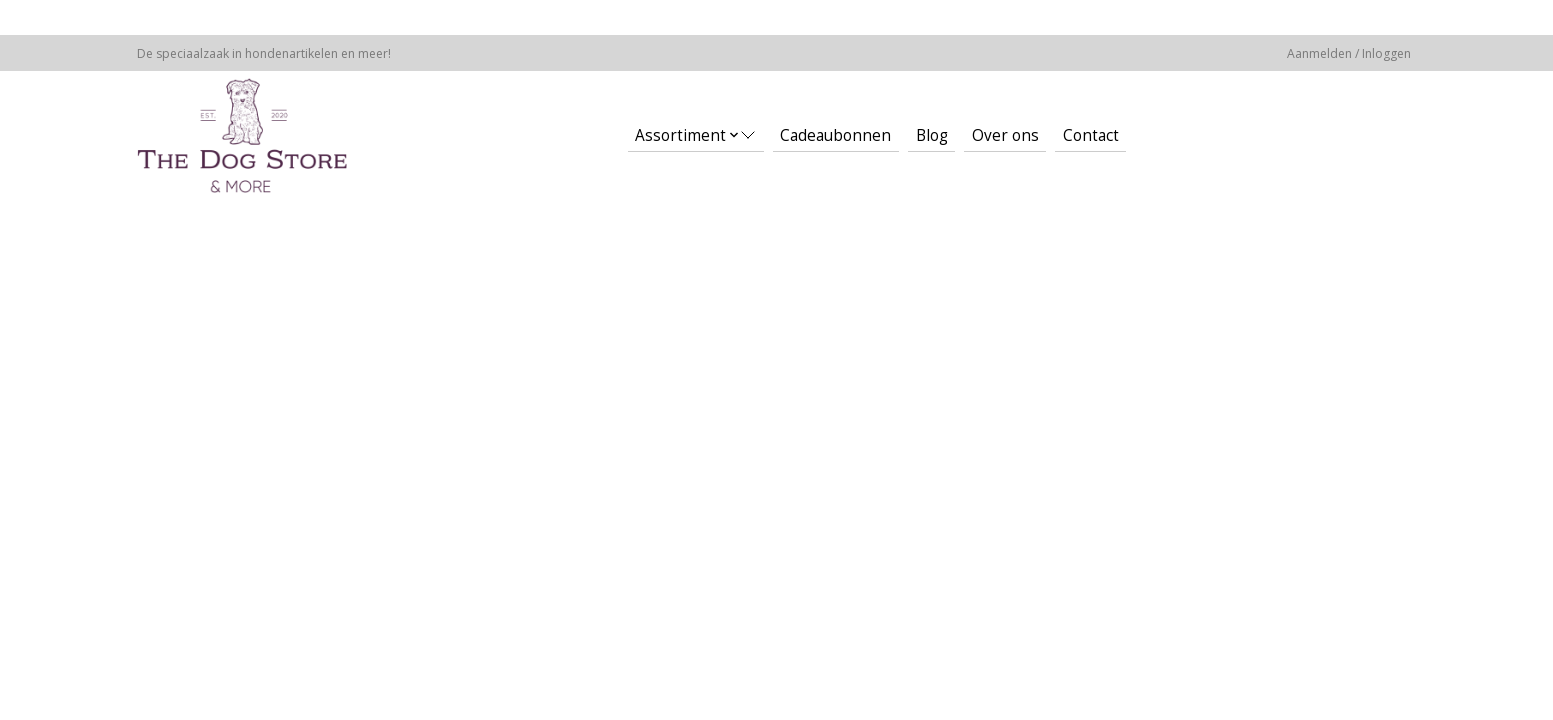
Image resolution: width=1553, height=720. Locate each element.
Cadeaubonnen (835, 135)
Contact (1091, 135)
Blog (932, 135)
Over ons (1005, 135)
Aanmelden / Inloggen (1349, 53)
